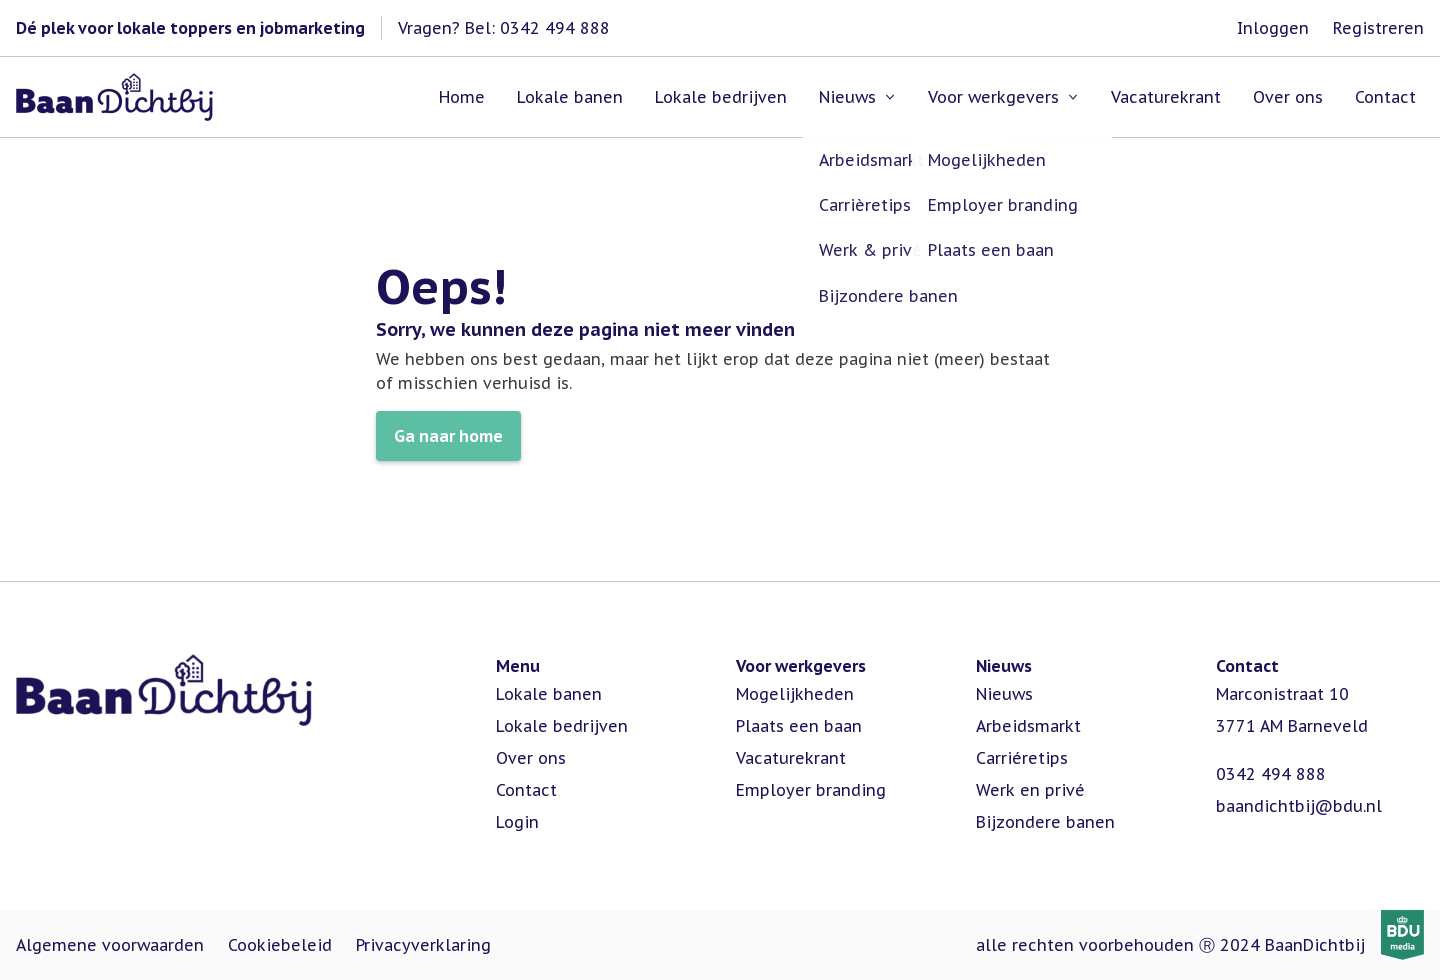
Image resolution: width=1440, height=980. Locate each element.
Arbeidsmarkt (1028, 726)
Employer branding (811, 790)
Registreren (1378, 28)
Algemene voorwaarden (110, 945)
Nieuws (1004, 694)
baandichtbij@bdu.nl (1299, 806)
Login (517, 822)
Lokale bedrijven (562, 726)
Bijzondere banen (1045, 822)
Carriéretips (1022, 758)
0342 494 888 (1271, 774)
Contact (526, 790)
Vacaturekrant (791, 758)
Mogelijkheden (795, 694)
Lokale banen (549, 694)
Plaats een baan (799, 726)
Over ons (531, 758)
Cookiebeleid (280, 945)
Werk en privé (1030, 790)
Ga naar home (448, 436)
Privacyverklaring (423, 945)
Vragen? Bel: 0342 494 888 (504, 28)
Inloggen (1273, 28)
